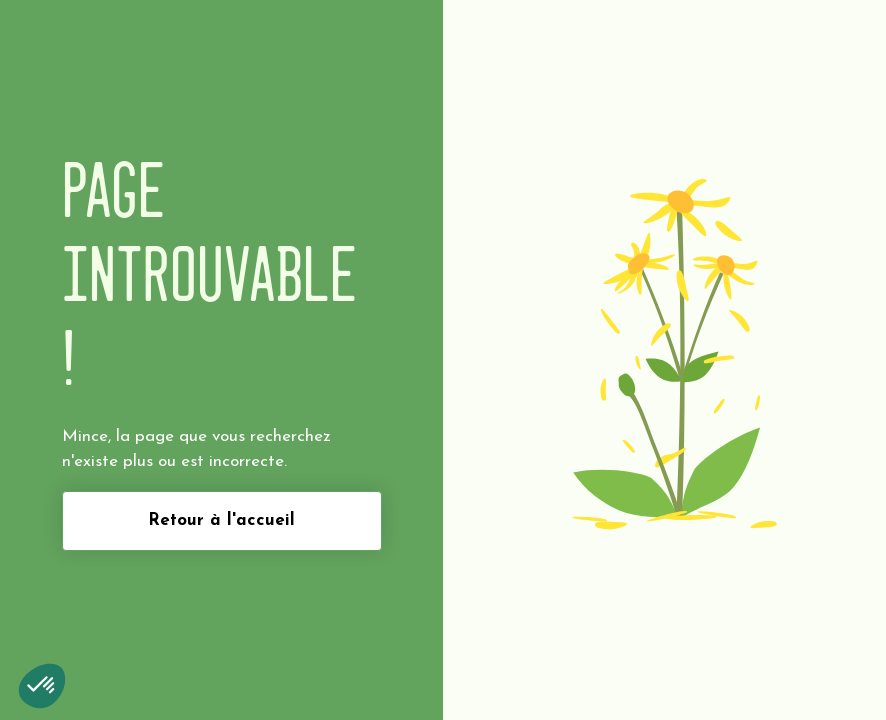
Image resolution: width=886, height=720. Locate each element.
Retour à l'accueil (221, 520)
